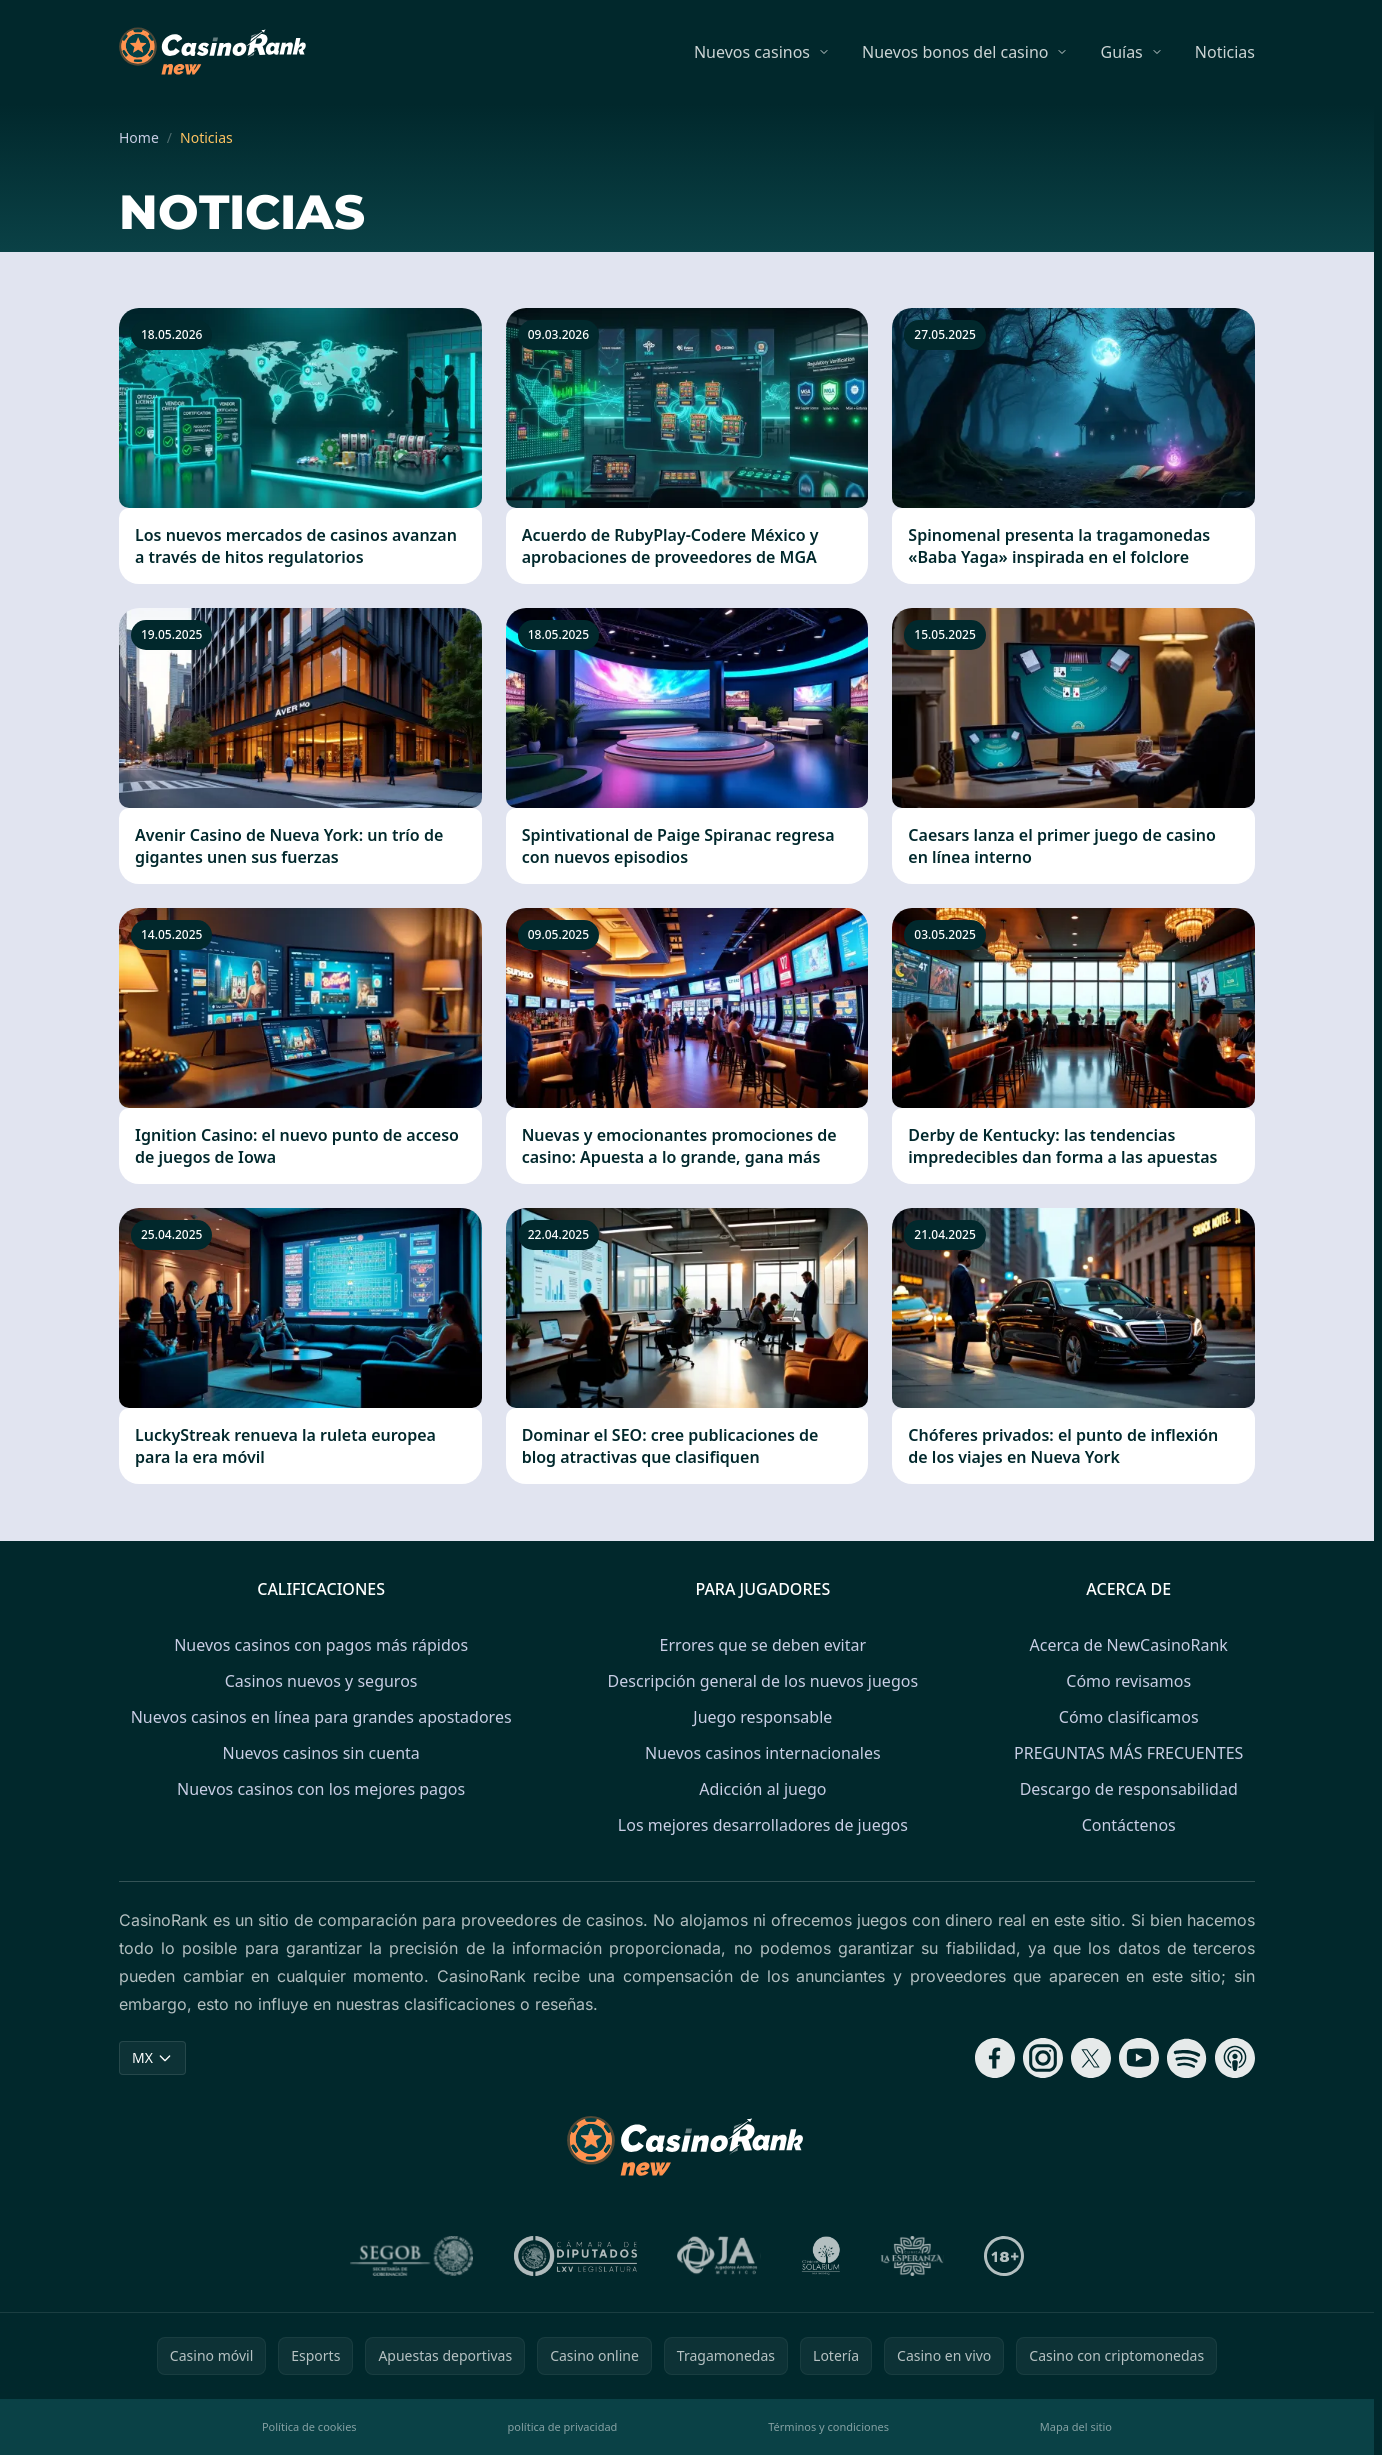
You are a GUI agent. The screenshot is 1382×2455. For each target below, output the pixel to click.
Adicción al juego (762, 1789)
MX (152, 2057)
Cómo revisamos (1128, 1681)
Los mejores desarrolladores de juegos (763, 1825)
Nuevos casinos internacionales (763, 1753)
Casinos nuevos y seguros (321, 1681)
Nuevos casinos (752, 52)
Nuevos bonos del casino (955, 52)
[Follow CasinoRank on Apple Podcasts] (1235, 2058)
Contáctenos (1129, 1825)
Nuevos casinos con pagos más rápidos (321, 1645)
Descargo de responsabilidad (1129, 1789)
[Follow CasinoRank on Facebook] (995, 2058)
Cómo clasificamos (1129, 1717)
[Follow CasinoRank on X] (1091, 2058)
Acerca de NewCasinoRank (1129, 1645)
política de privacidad (563, 2426)
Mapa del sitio (1076, 2426)
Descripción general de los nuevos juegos (763, 1681)
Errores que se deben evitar (763, 1645)
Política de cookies (309, 2426)
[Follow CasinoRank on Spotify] (1187, 2058)
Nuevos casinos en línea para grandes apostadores (321, 1717)
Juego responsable (762, 1717)
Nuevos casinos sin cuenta (320, 1753)
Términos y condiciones (828, 2426)
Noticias (1225, 52)
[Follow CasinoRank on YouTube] (1139, 2058)
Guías (1121, 52)
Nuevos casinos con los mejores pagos (321, 1789)
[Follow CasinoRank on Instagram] (1043, 2058)
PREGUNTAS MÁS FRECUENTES (1128, 1753)
